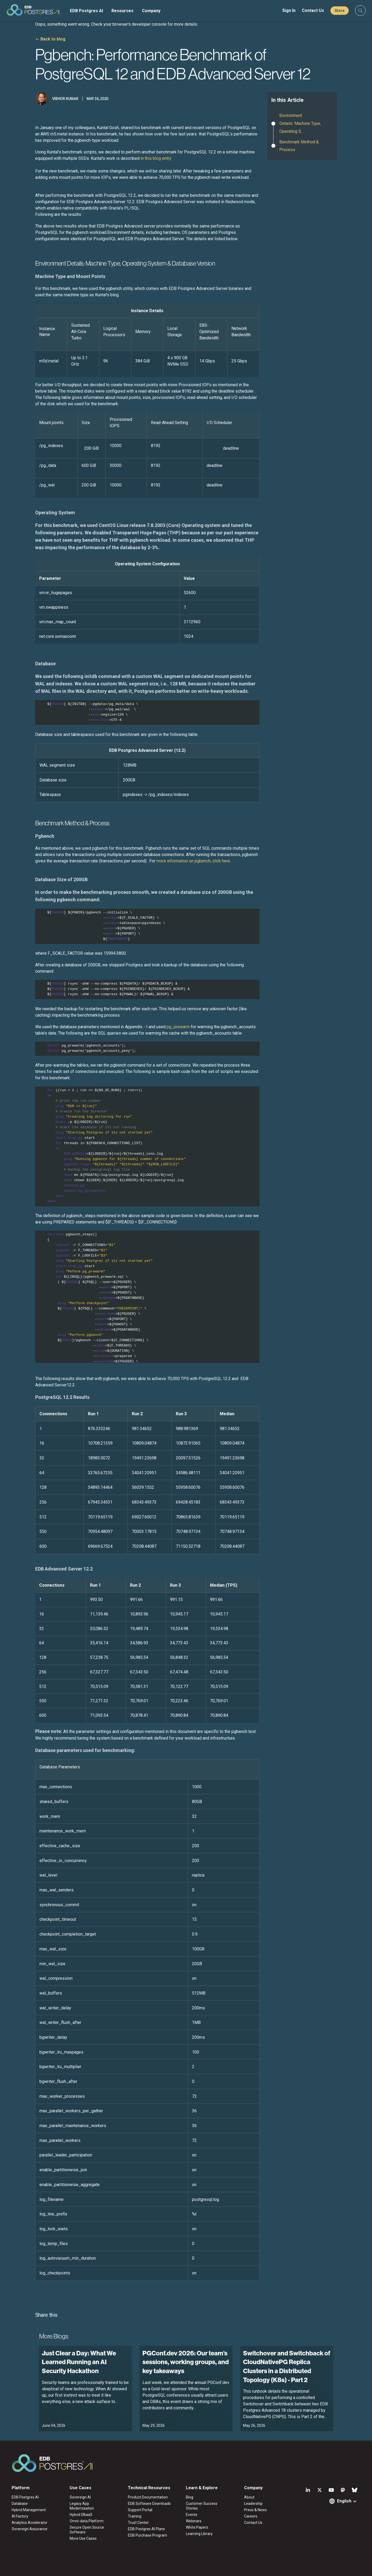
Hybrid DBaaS (81, 2515)
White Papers (197, 2527)
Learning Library (199, 2534)
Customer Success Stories (201, 2505)
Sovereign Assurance (29, 2529)
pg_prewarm (178, 1026)
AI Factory (20, 2516)
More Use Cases (83, 2538)
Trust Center (138, 2522)
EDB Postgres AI (86, 10)
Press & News (255, 2510)
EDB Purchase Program (147, 2535)
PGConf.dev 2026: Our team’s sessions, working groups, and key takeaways (185, 2362)
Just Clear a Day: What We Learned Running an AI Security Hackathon (79, 2362)
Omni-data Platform (87, 2521)
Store (339, 10)
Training (134, 2516)
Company (151, 10)
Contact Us (313, 10)
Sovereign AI (80, 2497)
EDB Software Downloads (149, 2503)
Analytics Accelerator (29, 2522)
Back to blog (53, 39)
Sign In (288, 10)
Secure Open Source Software (87, 2529)
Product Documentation (148, 2497)
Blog (189, 2497)
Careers (250, 2516)
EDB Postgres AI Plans (146, 2529)
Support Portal (140, 2510)
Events (191, 2515)
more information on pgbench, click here (193, 860)
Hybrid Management (29, 2510)
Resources (122, 10)
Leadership (253, 2503)
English (344, 2501)
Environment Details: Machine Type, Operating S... (300, 123)
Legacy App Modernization (82, 2505)
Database (20, 2503)
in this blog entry (156, 158)
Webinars (193, 2521)
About (249, 2497)
